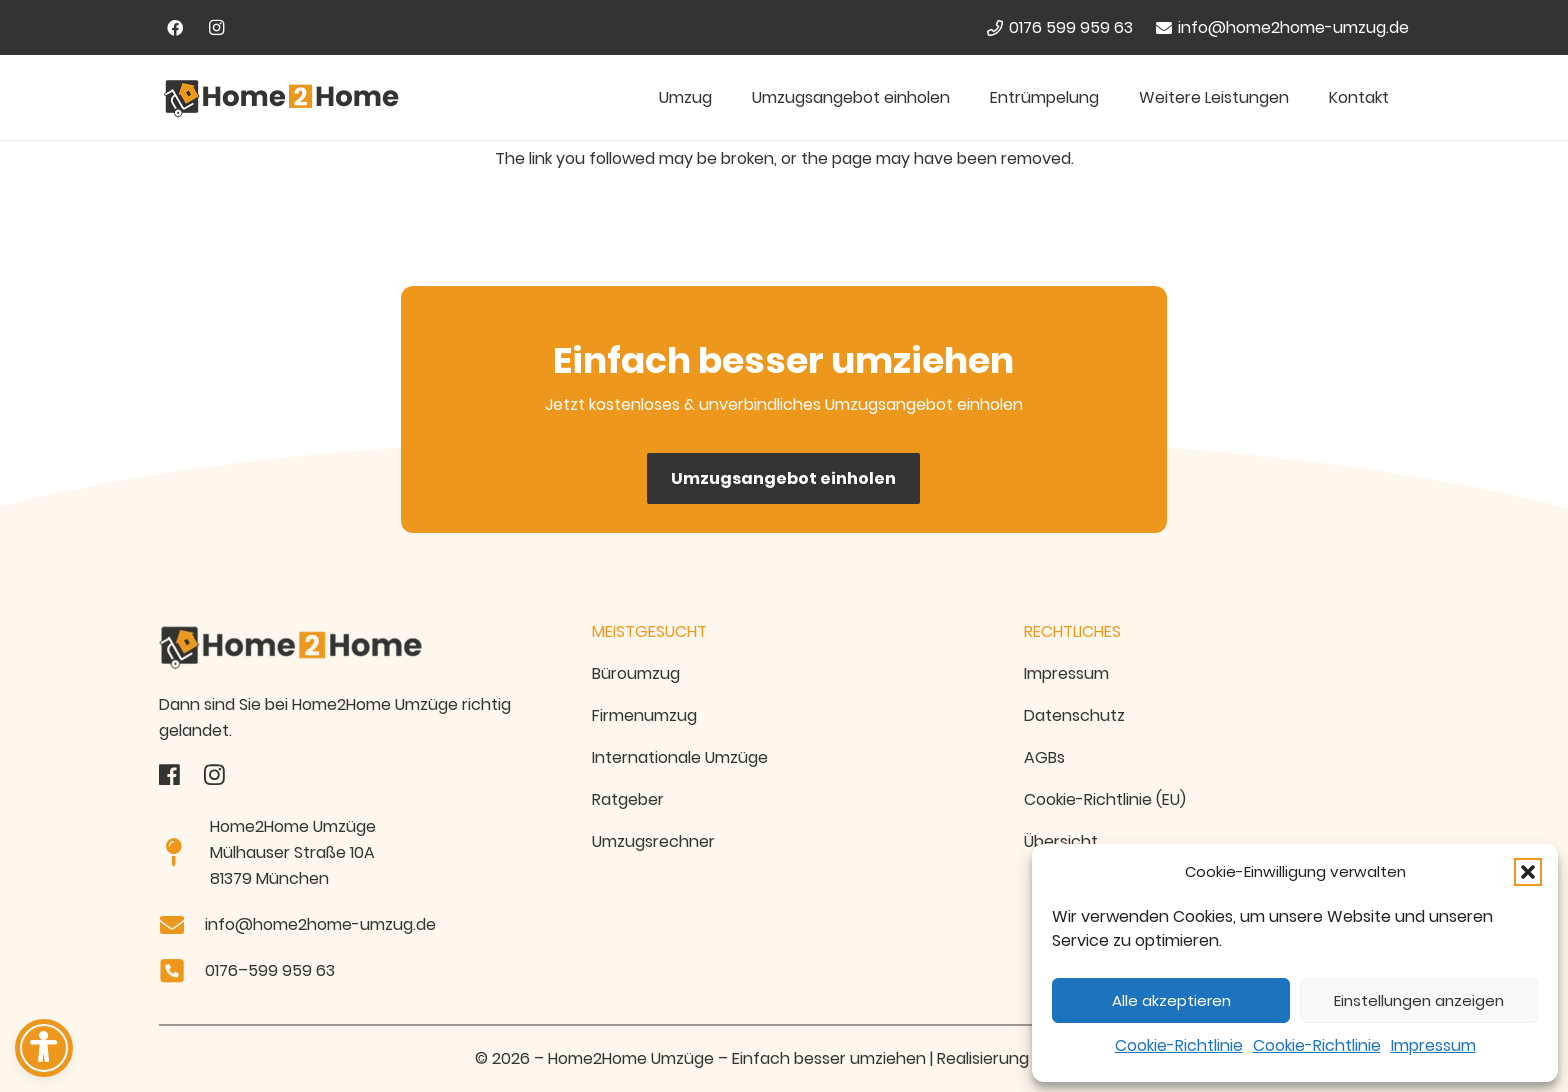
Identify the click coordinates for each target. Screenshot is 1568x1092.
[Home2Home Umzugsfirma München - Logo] (281, 97)
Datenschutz (1074, 715)
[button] (1528, 872)
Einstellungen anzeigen (1419, 1000)
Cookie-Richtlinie (1179, 1045)
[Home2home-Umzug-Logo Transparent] (351, 647)
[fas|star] (169, 775)
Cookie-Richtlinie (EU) (1105, 799)
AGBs (1044, 757)
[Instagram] (217, 28)
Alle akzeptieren (1171, 1000)
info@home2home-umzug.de (320, 924)
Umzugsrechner (653, 841)
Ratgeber (628, 799)
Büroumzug (636, 673)
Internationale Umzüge (680, 757)
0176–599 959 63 (270, 970)
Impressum (1433, 1045)
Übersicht (1061, 841)
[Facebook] (175, 28)
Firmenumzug (644, 715)
